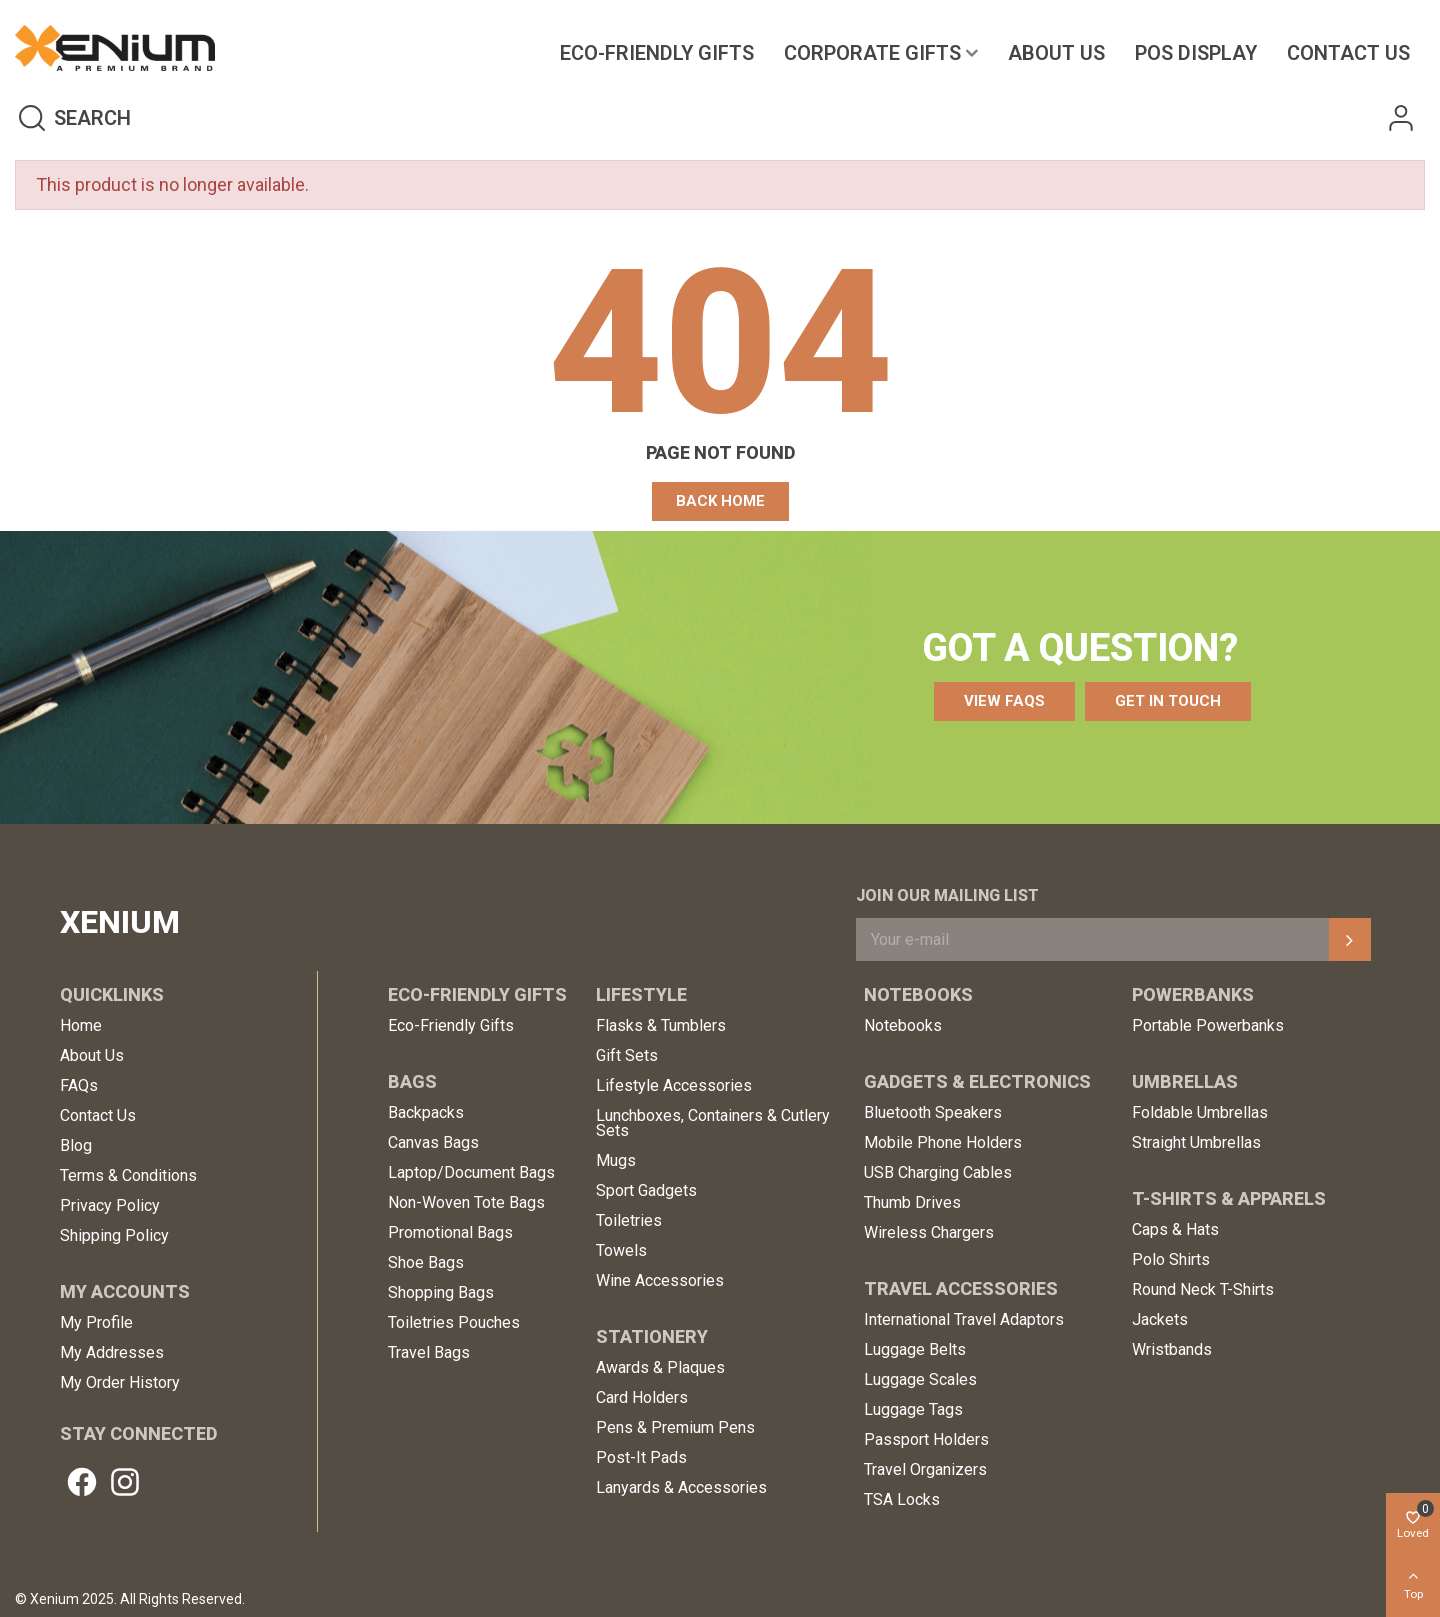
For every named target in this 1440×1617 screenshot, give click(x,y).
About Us (1056, 53)
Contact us (1348, 53)
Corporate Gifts (872, 53)
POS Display (1196, 53)
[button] (720, 501)
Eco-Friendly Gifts (657, 53)
